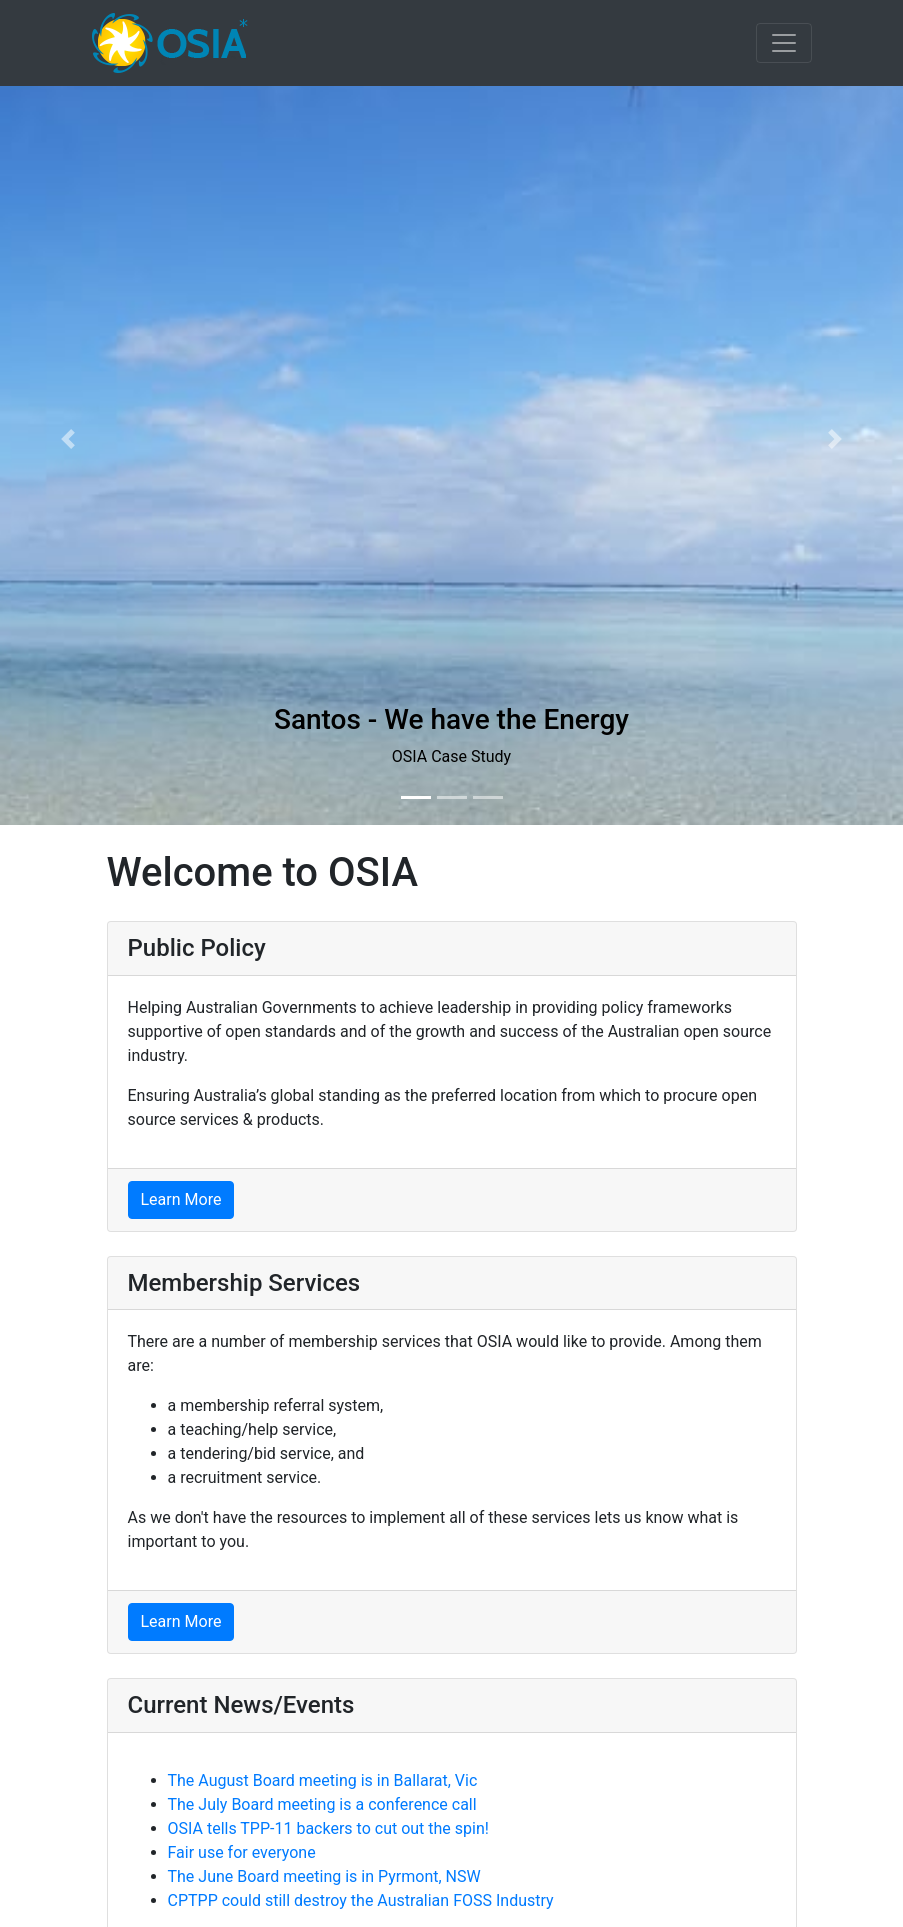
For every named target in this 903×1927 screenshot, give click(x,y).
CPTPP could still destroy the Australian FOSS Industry (361, 1900)
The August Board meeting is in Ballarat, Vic (323, 1780)
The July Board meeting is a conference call (322, 1804)
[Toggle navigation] (784, 43)
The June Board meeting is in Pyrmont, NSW (324, 1876)
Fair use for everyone (242, 1852)
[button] (67, 439)
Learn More (181, 1199)
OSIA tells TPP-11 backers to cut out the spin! (328, 1828)
